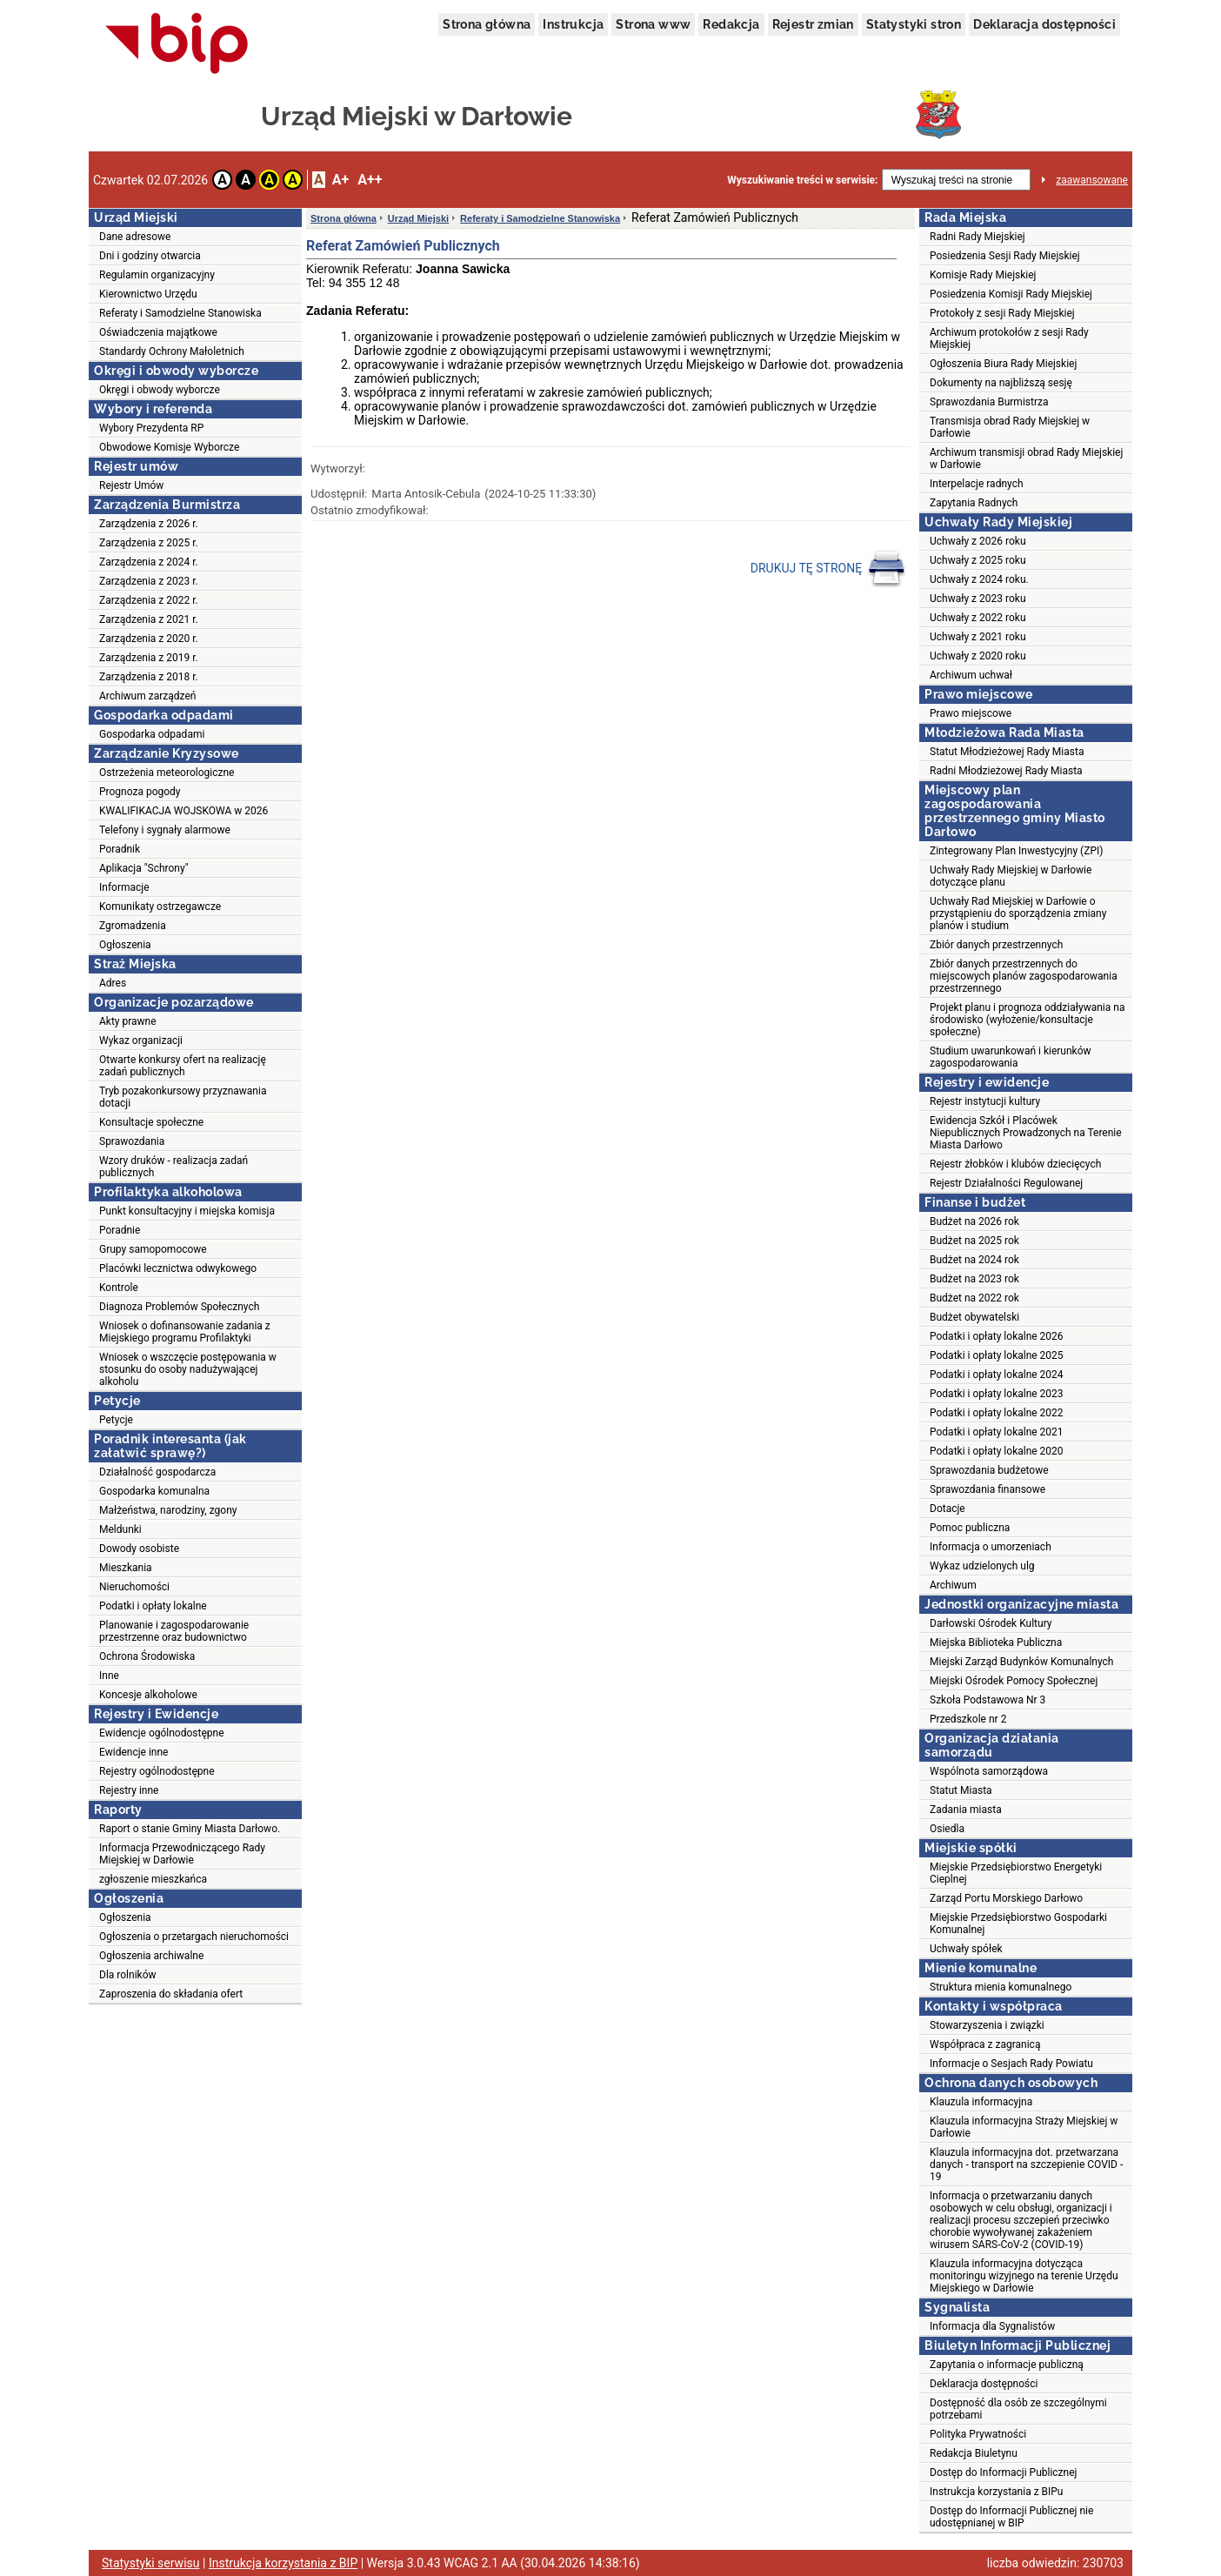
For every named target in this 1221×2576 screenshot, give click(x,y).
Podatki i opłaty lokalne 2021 (997, 1432)
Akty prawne (128, 1021)
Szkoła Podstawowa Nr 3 (987, 1700)
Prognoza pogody (140, 792)
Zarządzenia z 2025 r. (148, 543)
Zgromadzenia (132, 926)
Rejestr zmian (813, 24)
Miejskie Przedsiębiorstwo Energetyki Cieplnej (1016, 1873)
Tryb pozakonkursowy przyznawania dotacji (182, 1097)
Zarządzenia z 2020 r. (148, 638)
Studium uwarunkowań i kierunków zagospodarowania (1010, 1057)
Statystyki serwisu (151, 2563)
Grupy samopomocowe (153, 1249)
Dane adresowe (134, 237)
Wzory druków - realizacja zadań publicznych (173, 1166)
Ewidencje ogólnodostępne (161, 1733)
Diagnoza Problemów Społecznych (179, 1307)
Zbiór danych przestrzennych (996, 945)
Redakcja (731, 24)
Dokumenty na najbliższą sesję (1001, 383)
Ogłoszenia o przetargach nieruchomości (194, 1936)
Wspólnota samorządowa (989, 1771)
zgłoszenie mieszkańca (153, 1879)
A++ (369, 179)
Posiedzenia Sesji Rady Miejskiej (1005, 256)
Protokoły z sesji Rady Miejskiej (1002, 313)
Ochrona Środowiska (147, 1656)
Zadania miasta (966, 1809)
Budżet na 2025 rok (974, 1240)
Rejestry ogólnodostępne (157, 1771)
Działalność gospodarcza (157, 1472)
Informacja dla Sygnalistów (992, 2326)
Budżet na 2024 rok (974, 1260)
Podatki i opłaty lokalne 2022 (997, 1413)
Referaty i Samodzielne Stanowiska (180, 313)
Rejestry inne (128, 1790)
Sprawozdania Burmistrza (989, 402)
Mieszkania (125, 1568)
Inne (109, 1675)
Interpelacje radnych (977, 484)
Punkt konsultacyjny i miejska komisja (187, 1211)
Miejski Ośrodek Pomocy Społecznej (1014, 1681)
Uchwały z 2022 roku (978, 618)
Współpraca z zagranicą (985, 2044)
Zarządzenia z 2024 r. (148, 562)
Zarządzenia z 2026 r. (148, 524)
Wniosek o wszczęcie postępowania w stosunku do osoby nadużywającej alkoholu (188, 1369)
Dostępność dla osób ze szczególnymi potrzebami (1018, 2409)
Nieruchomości (134, 1587)
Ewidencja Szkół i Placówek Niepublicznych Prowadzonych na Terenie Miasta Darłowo (1026, 1132)
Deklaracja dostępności (1044, 24)
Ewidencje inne (133, 1752)
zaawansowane (1092, 180)
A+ (340, 179)
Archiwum (953, 1585)
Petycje (116, 1420)
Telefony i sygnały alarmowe (164, 830)
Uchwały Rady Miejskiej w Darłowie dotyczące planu (1010, 876)
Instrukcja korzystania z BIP (283, 2563)
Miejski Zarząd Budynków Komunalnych (1021, 1662)
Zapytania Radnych (974, 503)
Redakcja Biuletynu (974, 2453)
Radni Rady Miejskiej (977, 237)
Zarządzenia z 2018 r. (148, 677)
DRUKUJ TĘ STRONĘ (828, 569)
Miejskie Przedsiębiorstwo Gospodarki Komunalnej (1018, 1923)
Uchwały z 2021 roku (978, 637)
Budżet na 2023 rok (974, 1279)
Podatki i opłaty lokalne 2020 (997, 1451)
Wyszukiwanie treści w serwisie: (802, 180)
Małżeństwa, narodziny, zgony (168, 1510)
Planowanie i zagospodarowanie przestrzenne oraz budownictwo (174, 1631)
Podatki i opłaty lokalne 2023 (997, 1394)
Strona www (653, 24)
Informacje (124, 887)
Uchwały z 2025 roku (978, 560)
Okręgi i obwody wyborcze (159, 390)
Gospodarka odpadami (151, 734)
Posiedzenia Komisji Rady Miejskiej (1011, 294)
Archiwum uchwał (971, 675)
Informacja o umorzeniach (990, 1547)
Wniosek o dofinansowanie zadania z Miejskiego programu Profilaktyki (184, 1332)
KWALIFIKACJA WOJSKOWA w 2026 (183, 811)
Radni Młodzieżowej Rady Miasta (1006, 771)
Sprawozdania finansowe (987, 1489)
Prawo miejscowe (970, 713)
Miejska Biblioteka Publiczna (996, 1642)
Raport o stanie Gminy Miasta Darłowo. (189, 1829)
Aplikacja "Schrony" (144, 868)
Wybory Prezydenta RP (151, 428)
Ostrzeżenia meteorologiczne (166, 772)
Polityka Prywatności (978, 2434)
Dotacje (947, 1508)
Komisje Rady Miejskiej (983, 275)
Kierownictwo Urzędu (148, 294)
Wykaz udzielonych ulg (982, 1566)
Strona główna (486, 24)
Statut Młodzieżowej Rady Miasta (1007, 752)
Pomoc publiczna (970, 1528)
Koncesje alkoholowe (148, 1695)
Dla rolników (128, 1975)
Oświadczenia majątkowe (158, 332)
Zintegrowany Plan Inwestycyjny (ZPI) (1016, 851)
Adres (112, 983)
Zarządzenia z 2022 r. (148, 600)
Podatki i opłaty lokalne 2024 (997, 1374)
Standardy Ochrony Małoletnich (171, 351)
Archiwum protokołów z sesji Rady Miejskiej (1009, 338)
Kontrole (118, 1287)
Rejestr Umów (131, 485)
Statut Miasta (961, 1790)
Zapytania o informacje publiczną (1007, 2365)
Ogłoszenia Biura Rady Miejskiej (1003, 364)
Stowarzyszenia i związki (987, 2025)
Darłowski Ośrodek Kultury (991, 1623)
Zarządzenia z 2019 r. (148, 658)
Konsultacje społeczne (151, 1122)
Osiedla (947, 1829)
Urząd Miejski (418, 218)
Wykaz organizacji (141, 1040)
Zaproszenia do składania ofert (171, 1994)
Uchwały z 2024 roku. (979, 579)
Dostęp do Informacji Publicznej (1003, 2472)
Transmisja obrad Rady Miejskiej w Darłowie (1010, 427)
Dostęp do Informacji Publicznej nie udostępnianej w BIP (1011, 2517)
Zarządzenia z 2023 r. (148, 581)
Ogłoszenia (125, 945)
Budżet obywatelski (974, 1317)
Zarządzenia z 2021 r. (148, 619)
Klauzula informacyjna (981, 2102)
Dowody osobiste (139, 1548)
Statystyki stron (913, 24)
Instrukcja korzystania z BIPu (997, 2492)
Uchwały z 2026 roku (978, 541)
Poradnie (119, 1230)
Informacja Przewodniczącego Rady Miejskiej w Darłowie (182, 1854)
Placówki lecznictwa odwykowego (178, 1268)
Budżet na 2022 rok (974, 1298)
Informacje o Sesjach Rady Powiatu (1011, 2063)
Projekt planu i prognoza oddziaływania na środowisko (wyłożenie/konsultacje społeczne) (1027, 1019)
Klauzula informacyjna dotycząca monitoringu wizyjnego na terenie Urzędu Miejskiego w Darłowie (1024, 2276)
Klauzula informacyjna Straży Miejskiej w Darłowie (1024, 2127)
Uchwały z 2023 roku (978, 598)
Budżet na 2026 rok (974, 1221)
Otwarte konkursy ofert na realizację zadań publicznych (182, 1066)
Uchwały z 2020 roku (978, 656)
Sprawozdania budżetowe (989, 1470)
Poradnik (119, 849)
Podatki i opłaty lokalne (153, 1606)
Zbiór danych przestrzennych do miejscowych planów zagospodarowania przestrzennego (1024, 976)
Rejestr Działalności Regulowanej (1006, 1183)
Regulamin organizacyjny (157, 275)
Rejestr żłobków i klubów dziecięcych (1015, 1164)
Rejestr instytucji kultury (985, 1101)
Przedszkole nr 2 (968, 1719)
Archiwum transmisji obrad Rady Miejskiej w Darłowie (1026, 458)
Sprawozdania (131, 1141)
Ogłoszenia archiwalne (151, 1956)
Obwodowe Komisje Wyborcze (169, 447)
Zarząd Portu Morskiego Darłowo (1006, 1898)
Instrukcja (573, 24)
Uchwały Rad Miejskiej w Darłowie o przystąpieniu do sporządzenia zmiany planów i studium (1018, 913)
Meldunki (120, 1529)
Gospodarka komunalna (154, 1491)
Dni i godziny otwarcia (150, 256)
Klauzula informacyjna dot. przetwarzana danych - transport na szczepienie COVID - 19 (1026, 2164)
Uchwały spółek (966, 1949)
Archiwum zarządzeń (147, 696)
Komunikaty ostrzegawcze (160, 906)
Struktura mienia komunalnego (1000, 1987)
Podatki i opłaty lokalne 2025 (997, 1355)
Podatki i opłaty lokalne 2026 (997, 1336)
